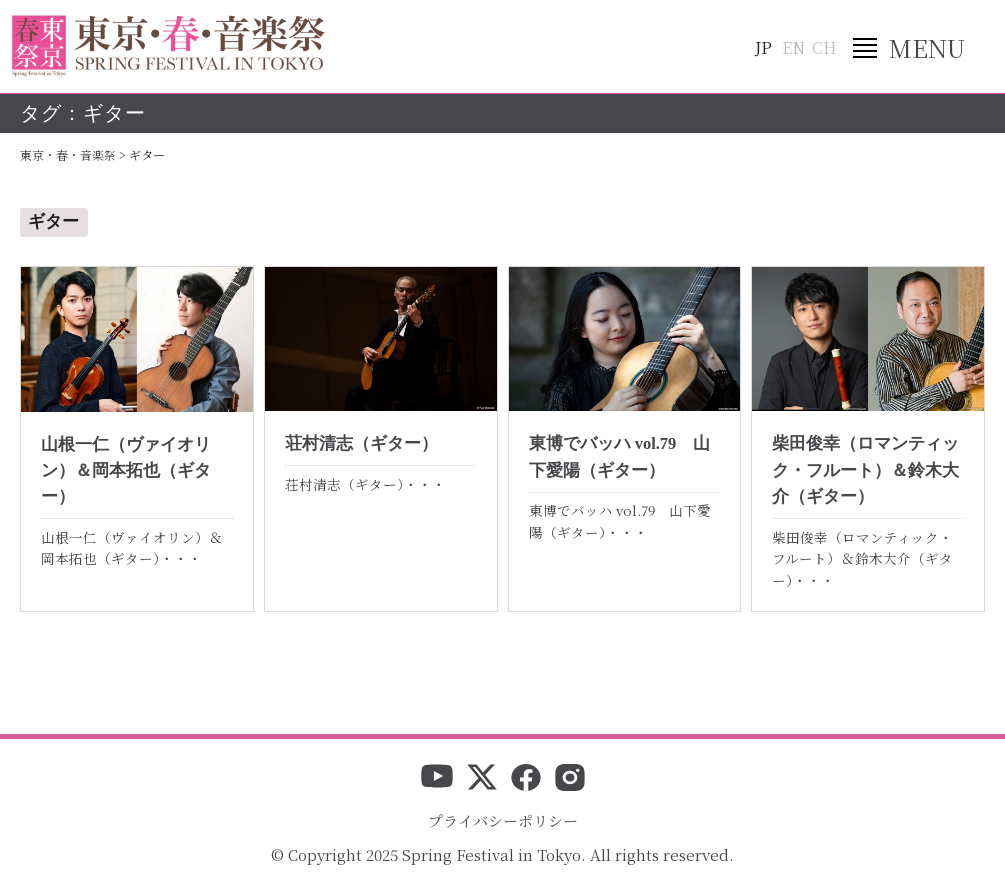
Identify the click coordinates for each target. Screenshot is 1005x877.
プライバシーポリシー (503, 820)
